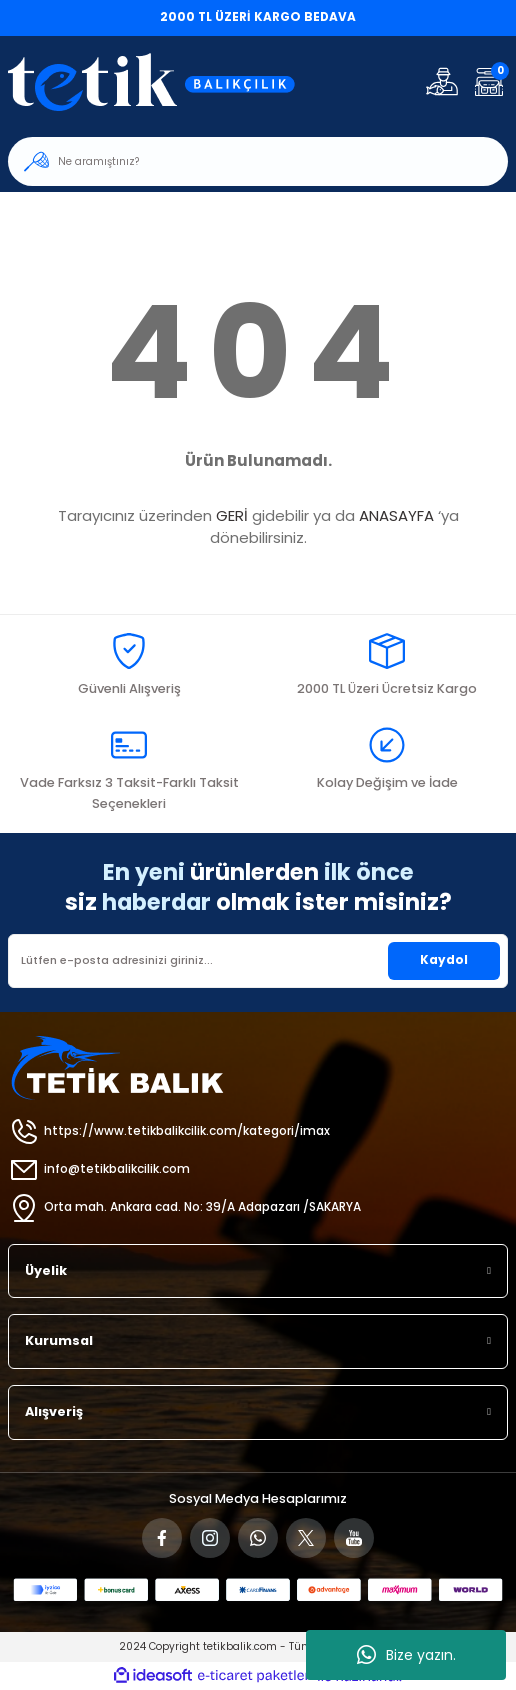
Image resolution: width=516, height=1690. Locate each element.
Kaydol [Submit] (444, 960)
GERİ (232, 515)
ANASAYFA (396, 515)
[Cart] (488, 81)
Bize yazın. (406, 1655)
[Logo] (164, 81)
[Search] (258, 161)
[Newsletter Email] (258, 961)
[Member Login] (442, 81)
